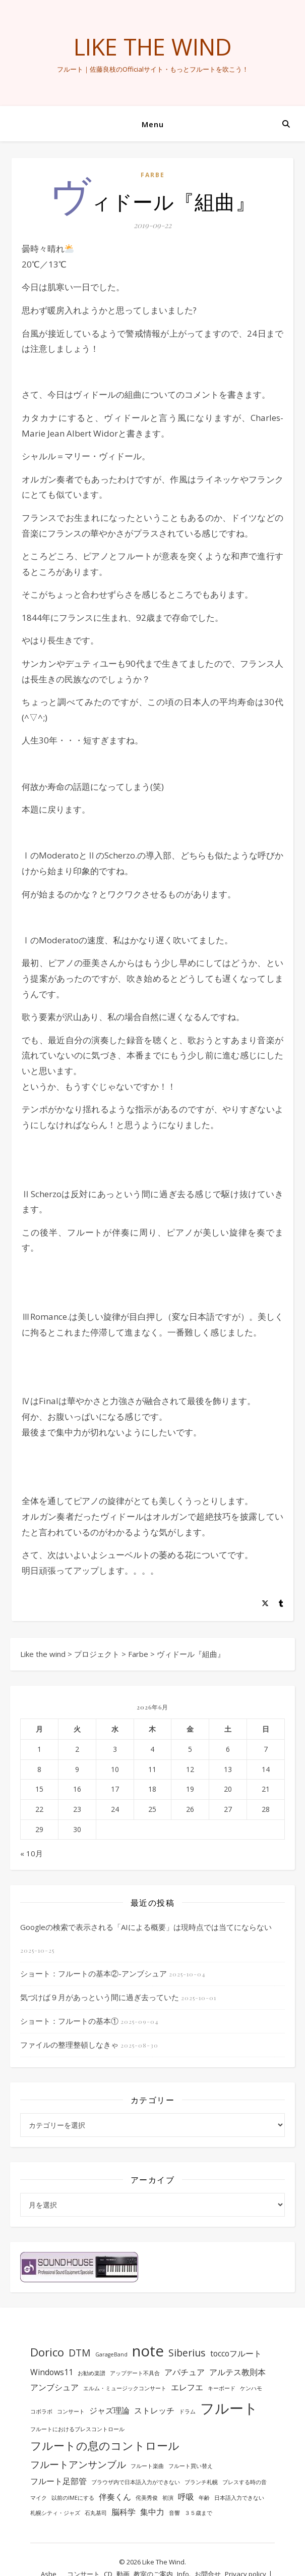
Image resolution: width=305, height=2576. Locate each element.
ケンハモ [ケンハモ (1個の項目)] (251, 2388)
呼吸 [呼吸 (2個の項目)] (186, 2496)
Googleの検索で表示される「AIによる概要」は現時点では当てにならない (146, 1927)
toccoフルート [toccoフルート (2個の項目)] (236, 2353)
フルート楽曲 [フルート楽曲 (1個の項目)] (147, 2466)
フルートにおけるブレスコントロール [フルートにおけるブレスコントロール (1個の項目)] (77, 2429)
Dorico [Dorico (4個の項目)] (47, 2351)
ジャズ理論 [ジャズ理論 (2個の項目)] (109, 2410)
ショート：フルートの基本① (69, 2021)
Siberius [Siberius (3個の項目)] (187, 2352)
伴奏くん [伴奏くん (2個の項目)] (115, 2496)
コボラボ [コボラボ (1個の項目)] (41, 2411)
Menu (153, 124)
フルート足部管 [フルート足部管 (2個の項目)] (58, 2481)
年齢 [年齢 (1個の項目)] (204, 2497)
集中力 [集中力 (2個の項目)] (152, 2511)
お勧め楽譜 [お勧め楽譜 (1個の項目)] (91, 2373)
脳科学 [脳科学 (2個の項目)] (123, 2511)
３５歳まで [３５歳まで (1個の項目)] (198, 2512)
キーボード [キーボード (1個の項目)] (221, 2388)
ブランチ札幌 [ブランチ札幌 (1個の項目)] (201, 2482)
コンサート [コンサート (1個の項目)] (71, 2411)
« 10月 (31, 1853)
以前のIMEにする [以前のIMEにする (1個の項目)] (72, 2497)
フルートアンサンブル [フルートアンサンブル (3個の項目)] (78, 2464)
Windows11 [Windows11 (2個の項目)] (51, 2372)
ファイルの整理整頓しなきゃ (69, 2045)
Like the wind (153, 46)
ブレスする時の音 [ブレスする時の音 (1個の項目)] (244, 2482)
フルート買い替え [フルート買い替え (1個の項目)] (190, 2466)
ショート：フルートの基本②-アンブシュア (93, 1973)
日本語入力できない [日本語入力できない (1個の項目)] (239, 2497)
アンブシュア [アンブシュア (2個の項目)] (54, 2387)
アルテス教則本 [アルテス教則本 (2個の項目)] (237, 2372)
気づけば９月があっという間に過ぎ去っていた (99, 1997)
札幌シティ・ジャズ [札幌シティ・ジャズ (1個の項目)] (55, 2512)
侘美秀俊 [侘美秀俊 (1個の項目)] (147, 2497)
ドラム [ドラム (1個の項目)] (187, 2411)
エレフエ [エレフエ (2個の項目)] (187, 2387)
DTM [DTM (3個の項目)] (80, 2352)
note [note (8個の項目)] (148, 2351)
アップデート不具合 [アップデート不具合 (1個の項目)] (135, 2373)
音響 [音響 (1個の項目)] (174, 2512)
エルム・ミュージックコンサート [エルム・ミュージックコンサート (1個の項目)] (124, 2388)
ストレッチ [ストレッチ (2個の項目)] (154, 2410)
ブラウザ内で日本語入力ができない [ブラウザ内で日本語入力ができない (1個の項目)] (135, 2482)
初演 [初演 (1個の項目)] (167, 2497)
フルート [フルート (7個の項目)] (229, 2408)
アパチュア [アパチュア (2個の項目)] (184, 2372)
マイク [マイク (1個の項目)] (38, 2497)
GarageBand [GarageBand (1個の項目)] (111, 2354)
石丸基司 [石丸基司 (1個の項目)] (96, 2512)
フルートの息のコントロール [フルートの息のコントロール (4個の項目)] (104, 2445)
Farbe (153, 175)
